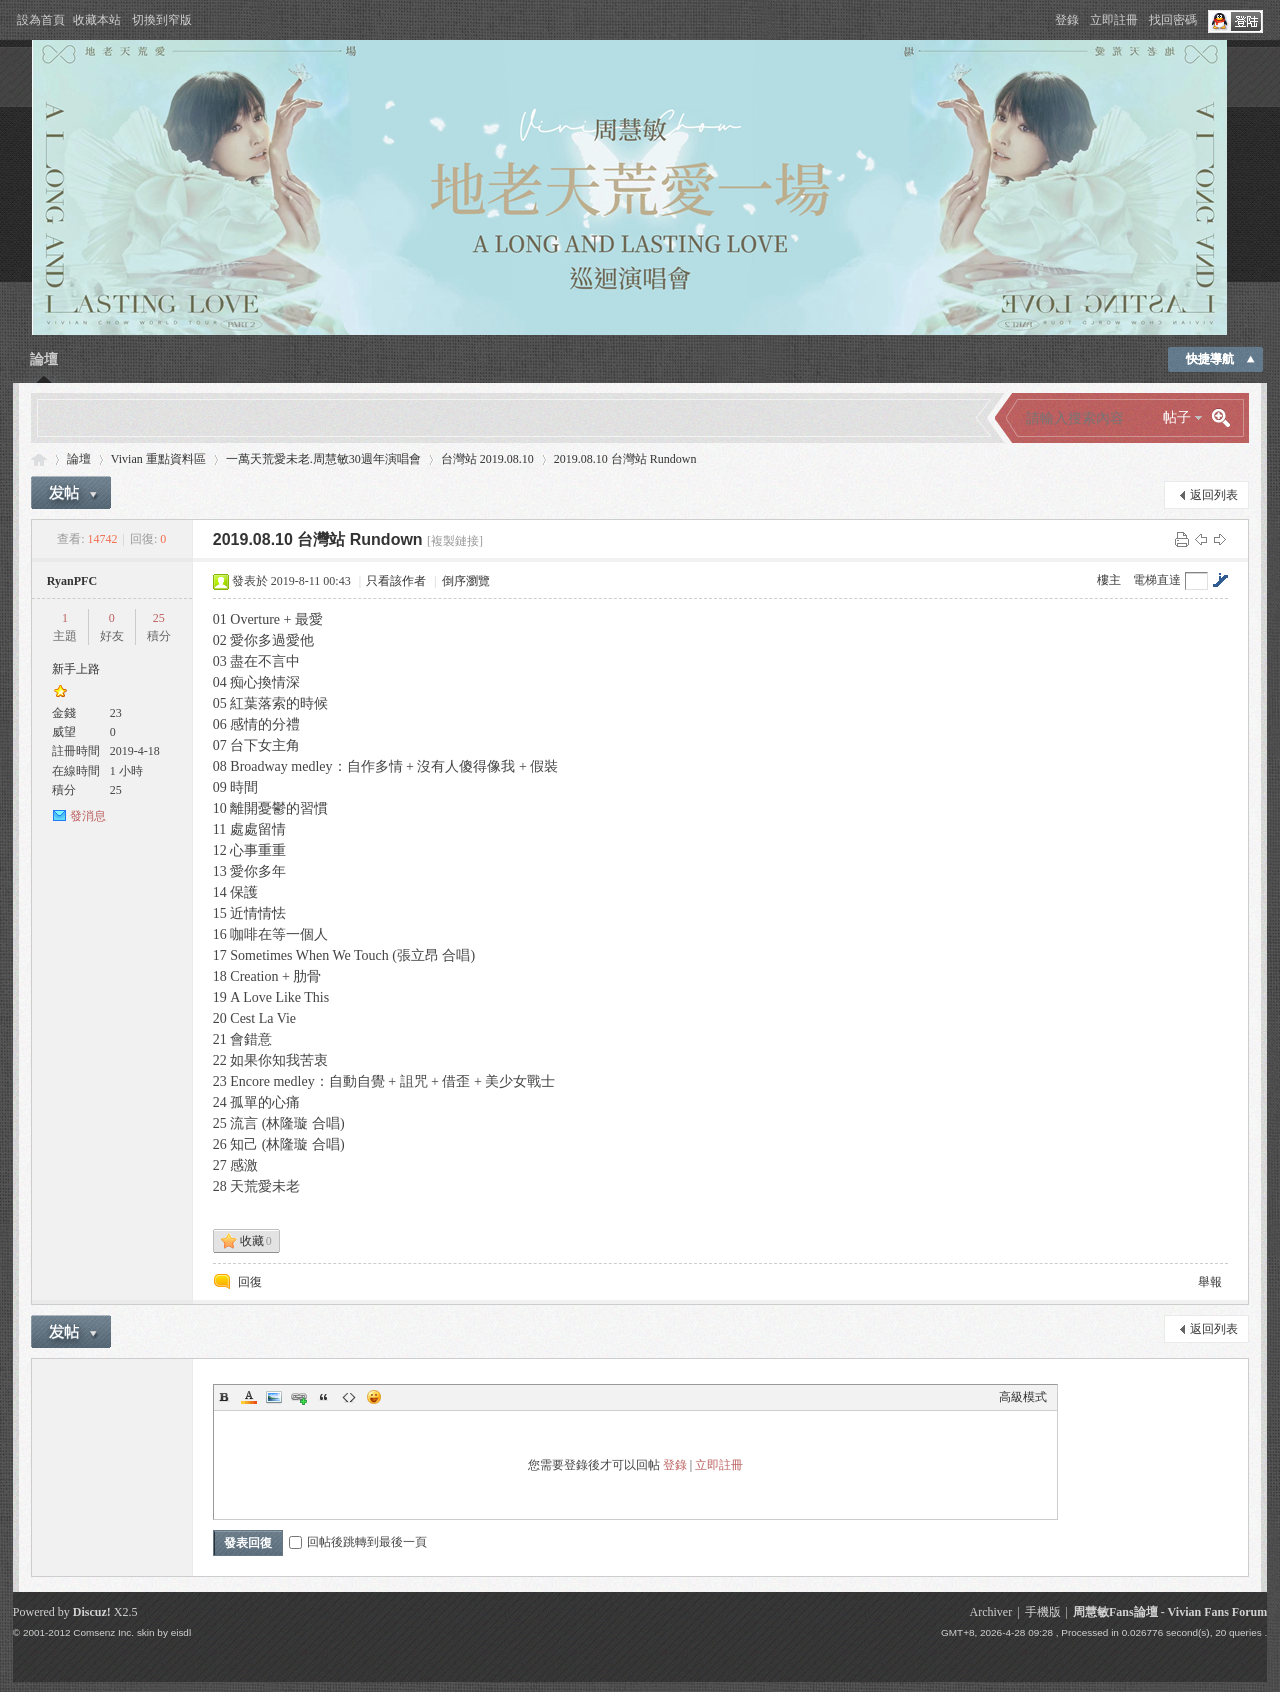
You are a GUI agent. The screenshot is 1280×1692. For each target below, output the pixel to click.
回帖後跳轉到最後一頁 (358, 1542)
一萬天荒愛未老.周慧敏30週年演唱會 (323, 459)
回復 (250, 1282)
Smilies (374, 1397)
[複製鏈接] (455, 541)
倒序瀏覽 (466, 581)
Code (349, 1397)
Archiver (990, 1612)
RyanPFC (72, 581)
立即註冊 (1114, 20)
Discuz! (92, 1612)
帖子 (1177, 417)
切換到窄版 (162, 20)
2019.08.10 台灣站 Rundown (625, 459)
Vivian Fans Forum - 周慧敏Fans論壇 (39, 459)
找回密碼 (1173, 20)
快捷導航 (1210, 359)
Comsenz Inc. (103, 1632)
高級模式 (1023, 1397)
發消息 (88, 816)
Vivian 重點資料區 (158, 459)
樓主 (1109, 580)
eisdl (181, 1632)
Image (274, 1397)
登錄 (1067, 20)
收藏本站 (97, 20)
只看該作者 (396, 581)
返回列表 (1214, 495)
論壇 (44, 359)
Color (249, 1397)
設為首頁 (41, 20)
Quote (324, 1397)
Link (299, 1397)
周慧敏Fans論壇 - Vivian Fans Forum (1170, 1612)
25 (159, 618)
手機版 (1043, 1612)
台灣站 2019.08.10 (487, 459)
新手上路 (76, 669)
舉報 (1210, 1282)
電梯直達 (1157, 580)
